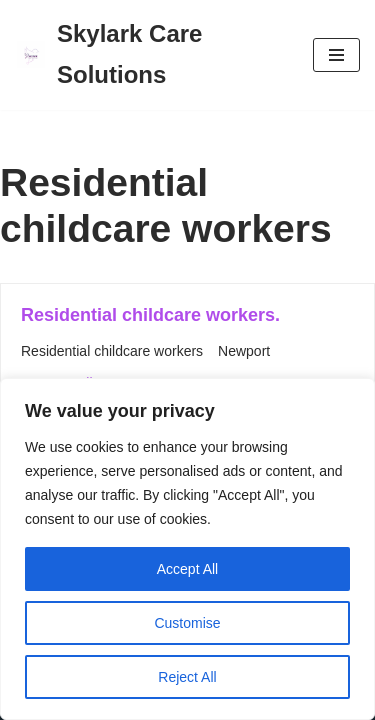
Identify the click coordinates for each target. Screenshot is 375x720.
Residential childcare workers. (150, 315)
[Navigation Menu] (336, 55)
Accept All (187, 569)
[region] (187, 549)
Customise (187, 623)
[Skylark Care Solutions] (149, 55)
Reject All (187, 677)
